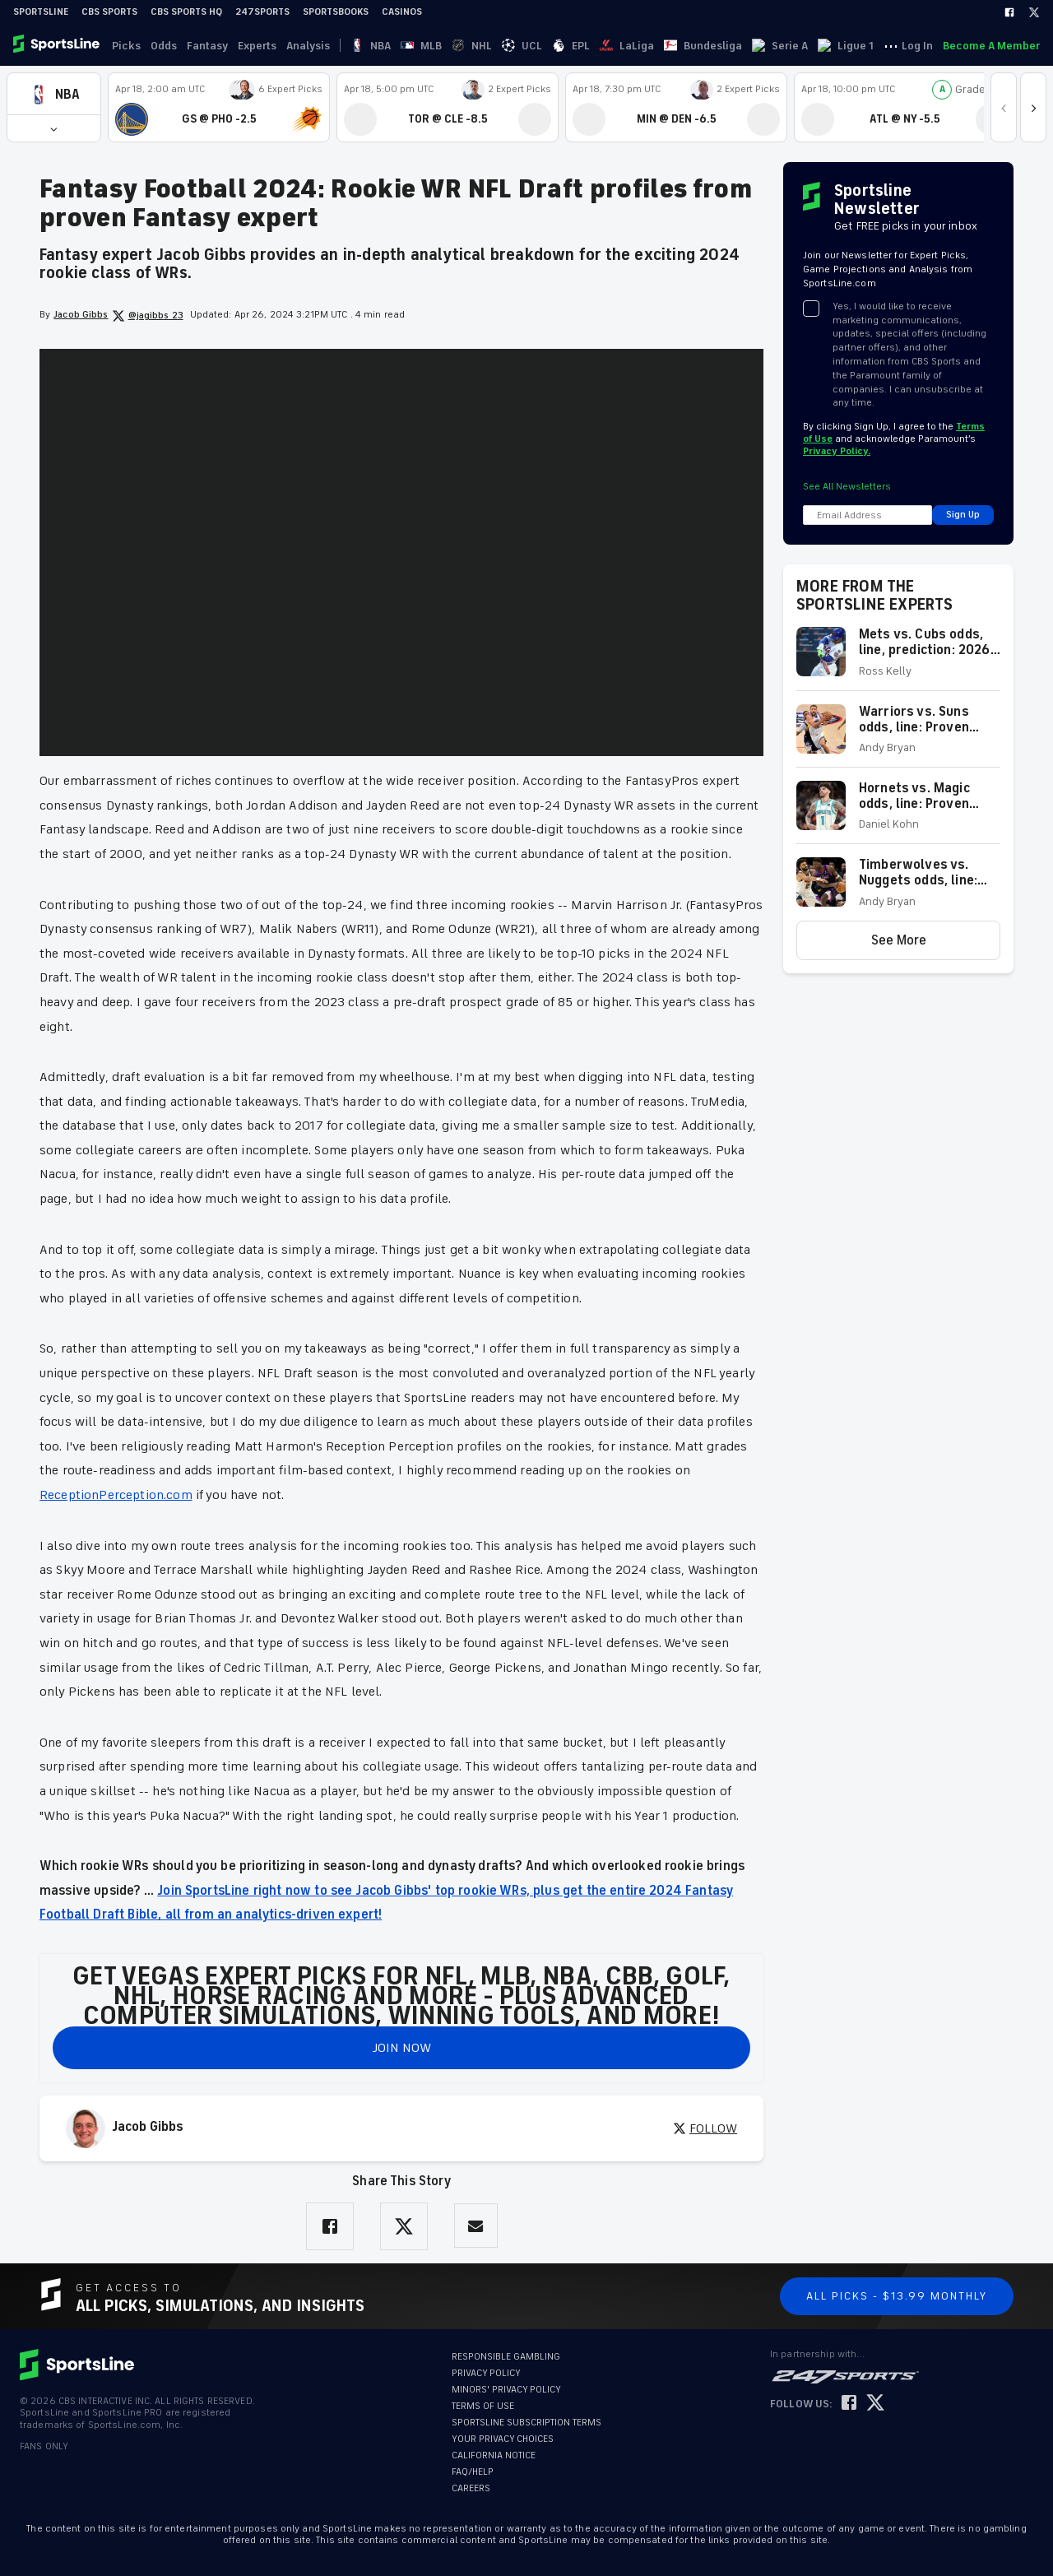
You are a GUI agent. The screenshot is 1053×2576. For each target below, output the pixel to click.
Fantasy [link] (207, 46)
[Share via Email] (476, 2226)
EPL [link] (482, 46)
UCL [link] (453, 46)
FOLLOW (705, 2128)
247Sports (262, 12)
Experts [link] (257, 46)
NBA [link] (360, 46)
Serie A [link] (632, 46)
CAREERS (471, 2488)
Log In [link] (917, 46)
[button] (54, 94)
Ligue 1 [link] (678, 46)
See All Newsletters (847, 486)
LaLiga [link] (518, 46)
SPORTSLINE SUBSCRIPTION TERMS (526, 2422)
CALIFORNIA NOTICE (494, 2455)
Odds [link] (164, 46)
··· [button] (713, 45)
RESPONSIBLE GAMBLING (506, 2357)
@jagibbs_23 (147, 316)
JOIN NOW (402, 2048)
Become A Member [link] (991, 46)
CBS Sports (109, 12)
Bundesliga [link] (574, 46)
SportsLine (40, 12)
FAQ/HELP (473, 2472)
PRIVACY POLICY (486, 2373)
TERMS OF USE (483, 2406)
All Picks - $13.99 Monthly (896, 2296)
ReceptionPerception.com (116, 1495)
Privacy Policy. (836, 451)
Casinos (402, 12)
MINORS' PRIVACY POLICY (506, 2389)
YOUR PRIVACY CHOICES (503, 2439)
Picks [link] (126, 46)
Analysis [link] (308, 46)
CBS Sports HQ (186, 12)
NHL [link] (422, 46)
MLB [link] (391, 46)
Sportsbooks (336, 12)
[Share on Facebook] (330, 2226)
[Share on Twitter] (404, 2226)
